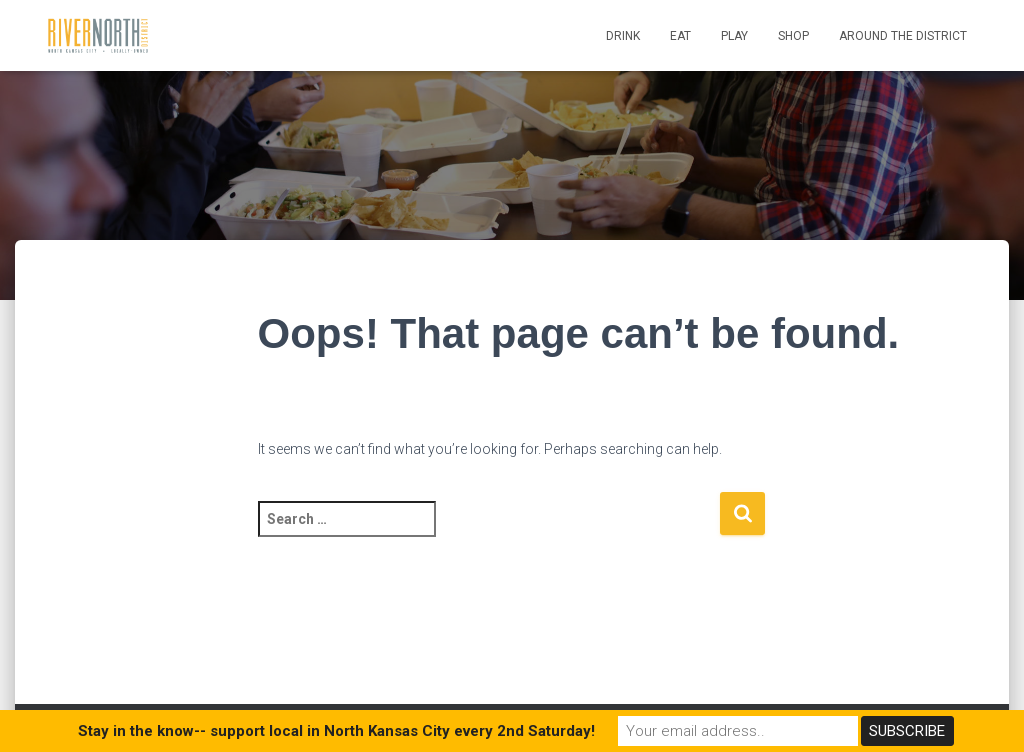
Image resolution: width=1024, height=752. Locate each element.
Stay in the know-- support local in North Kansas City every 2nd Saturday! (336, 731)
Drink (623, 36)
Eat (680, 36)
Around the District (903, 36)
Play (734, 36)
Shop (793, 36)
